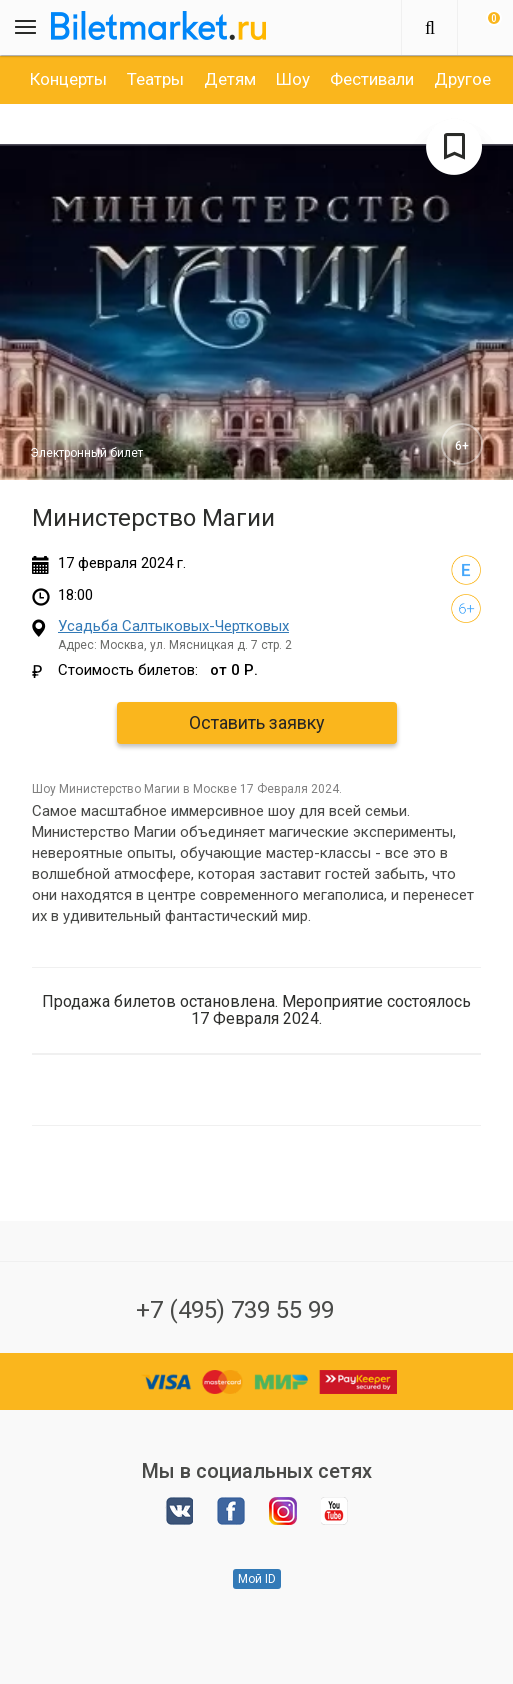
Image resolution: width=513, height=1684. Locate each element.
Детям (230, 79)
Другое (462, 79)
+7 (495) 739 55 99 (235, 1310)
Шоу (293, 79)
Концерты (68, 79)
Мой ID (257, 1579)
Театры (155, 79)
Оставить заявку (257, 722)
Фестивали (372, 79)
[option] (68, 79)
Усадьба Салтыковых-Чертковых (173, 626)
